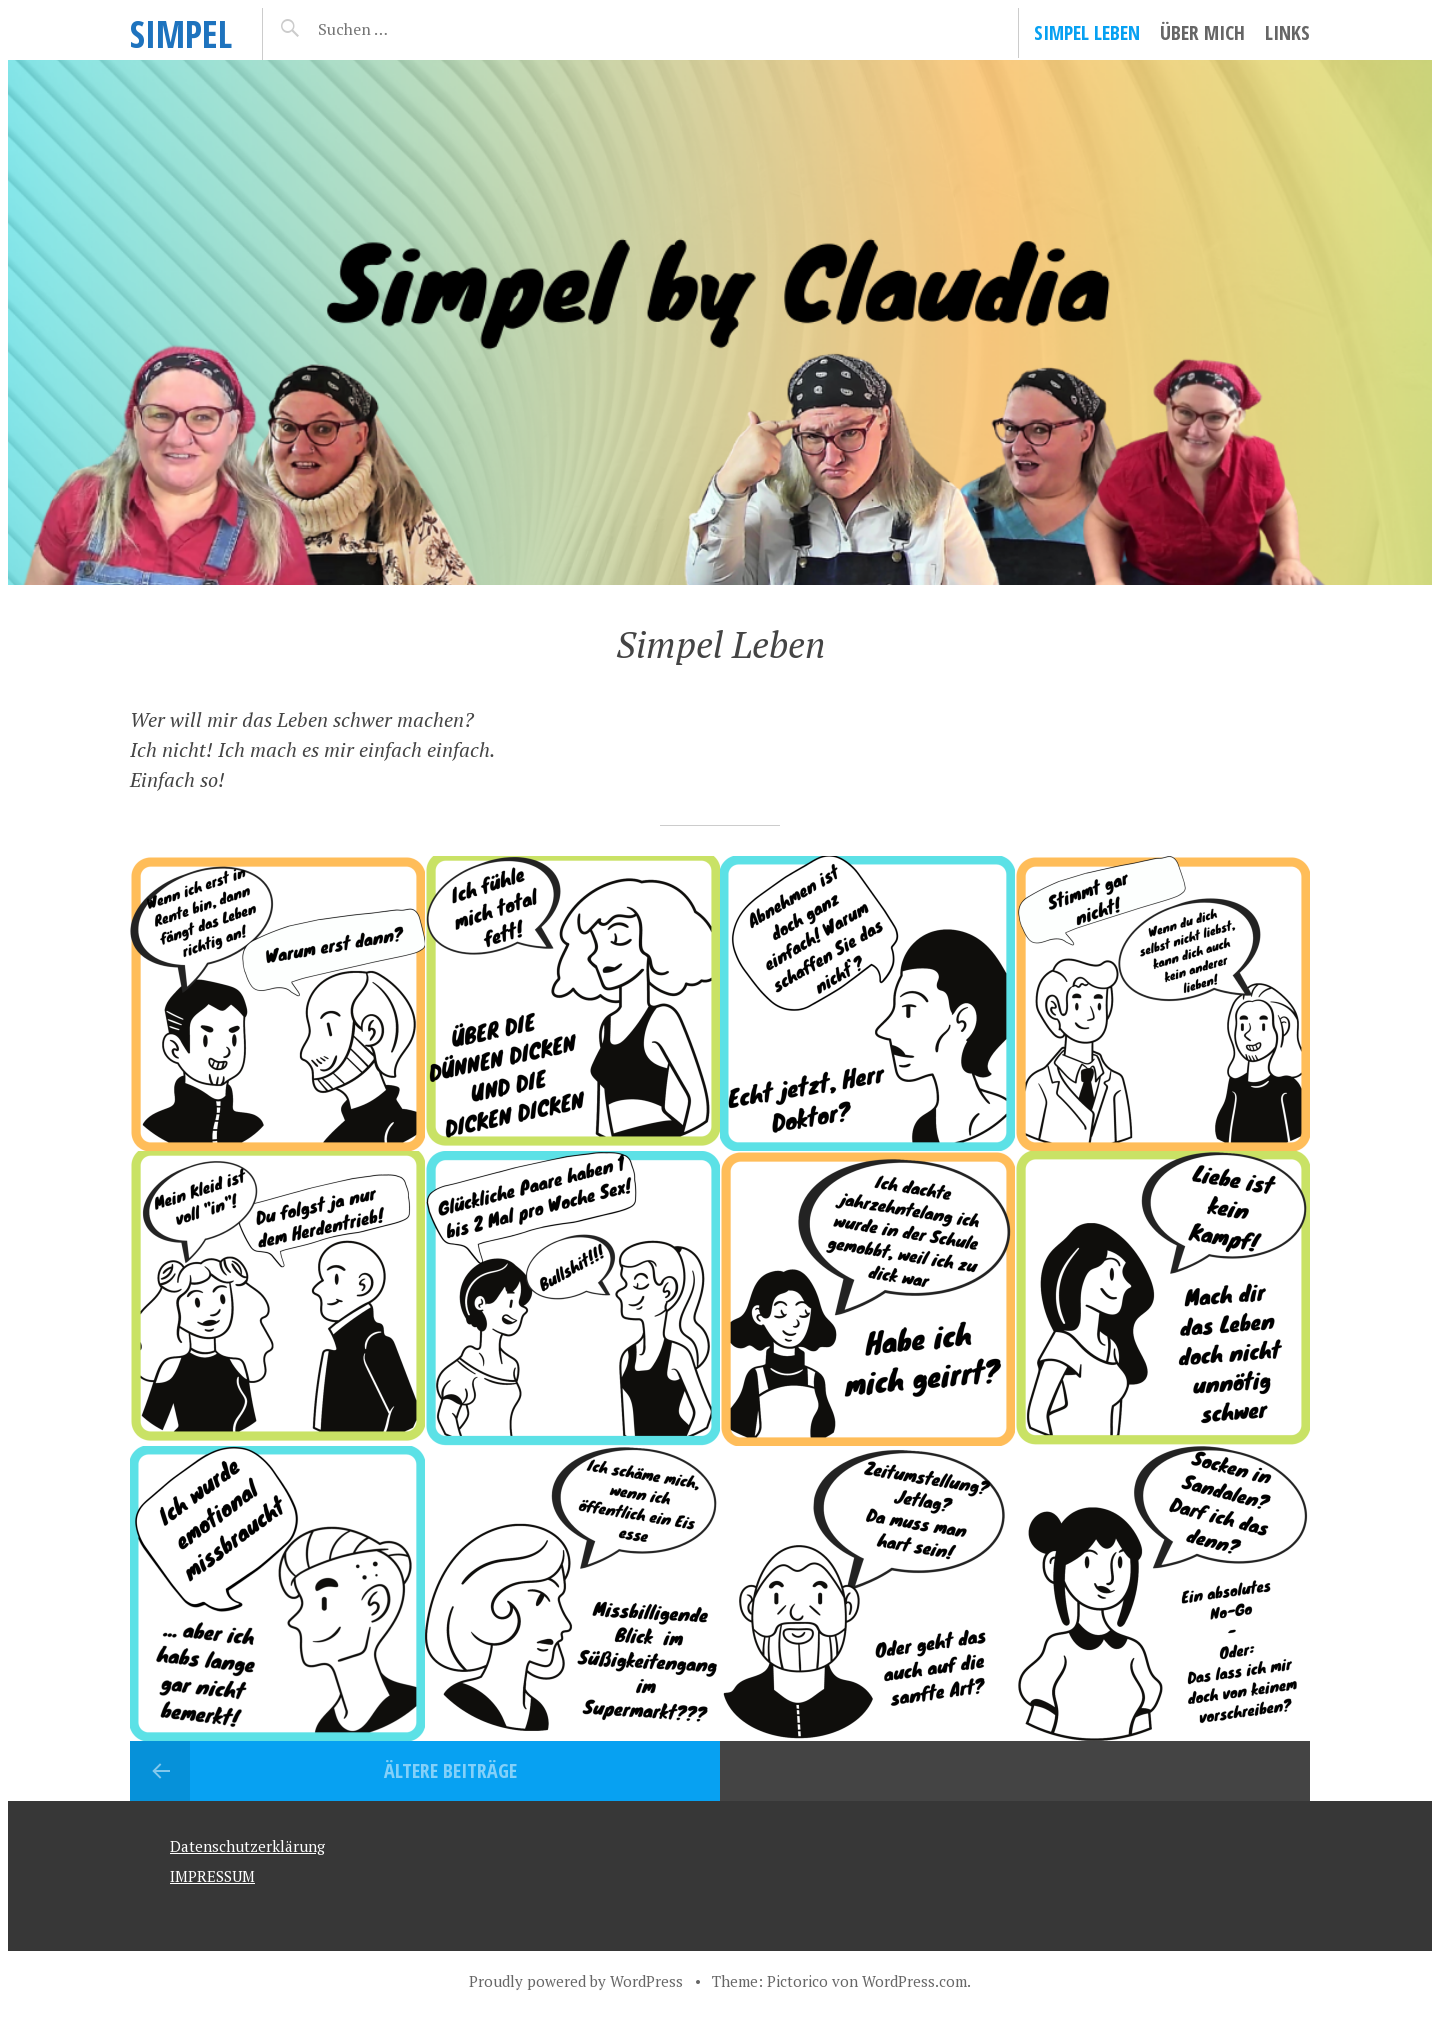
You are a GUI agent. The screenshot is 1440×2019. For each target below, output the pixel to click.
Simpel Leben (1087, 32)
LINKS (1287, 32)
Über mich (1202, 32)
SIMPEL (181, 33)
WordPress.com (914, 1981)
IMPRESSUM (212, 1876)
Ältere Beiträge (450, 1770)
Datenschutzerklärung (247, 1846)
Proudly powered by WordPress (576, 1981)
